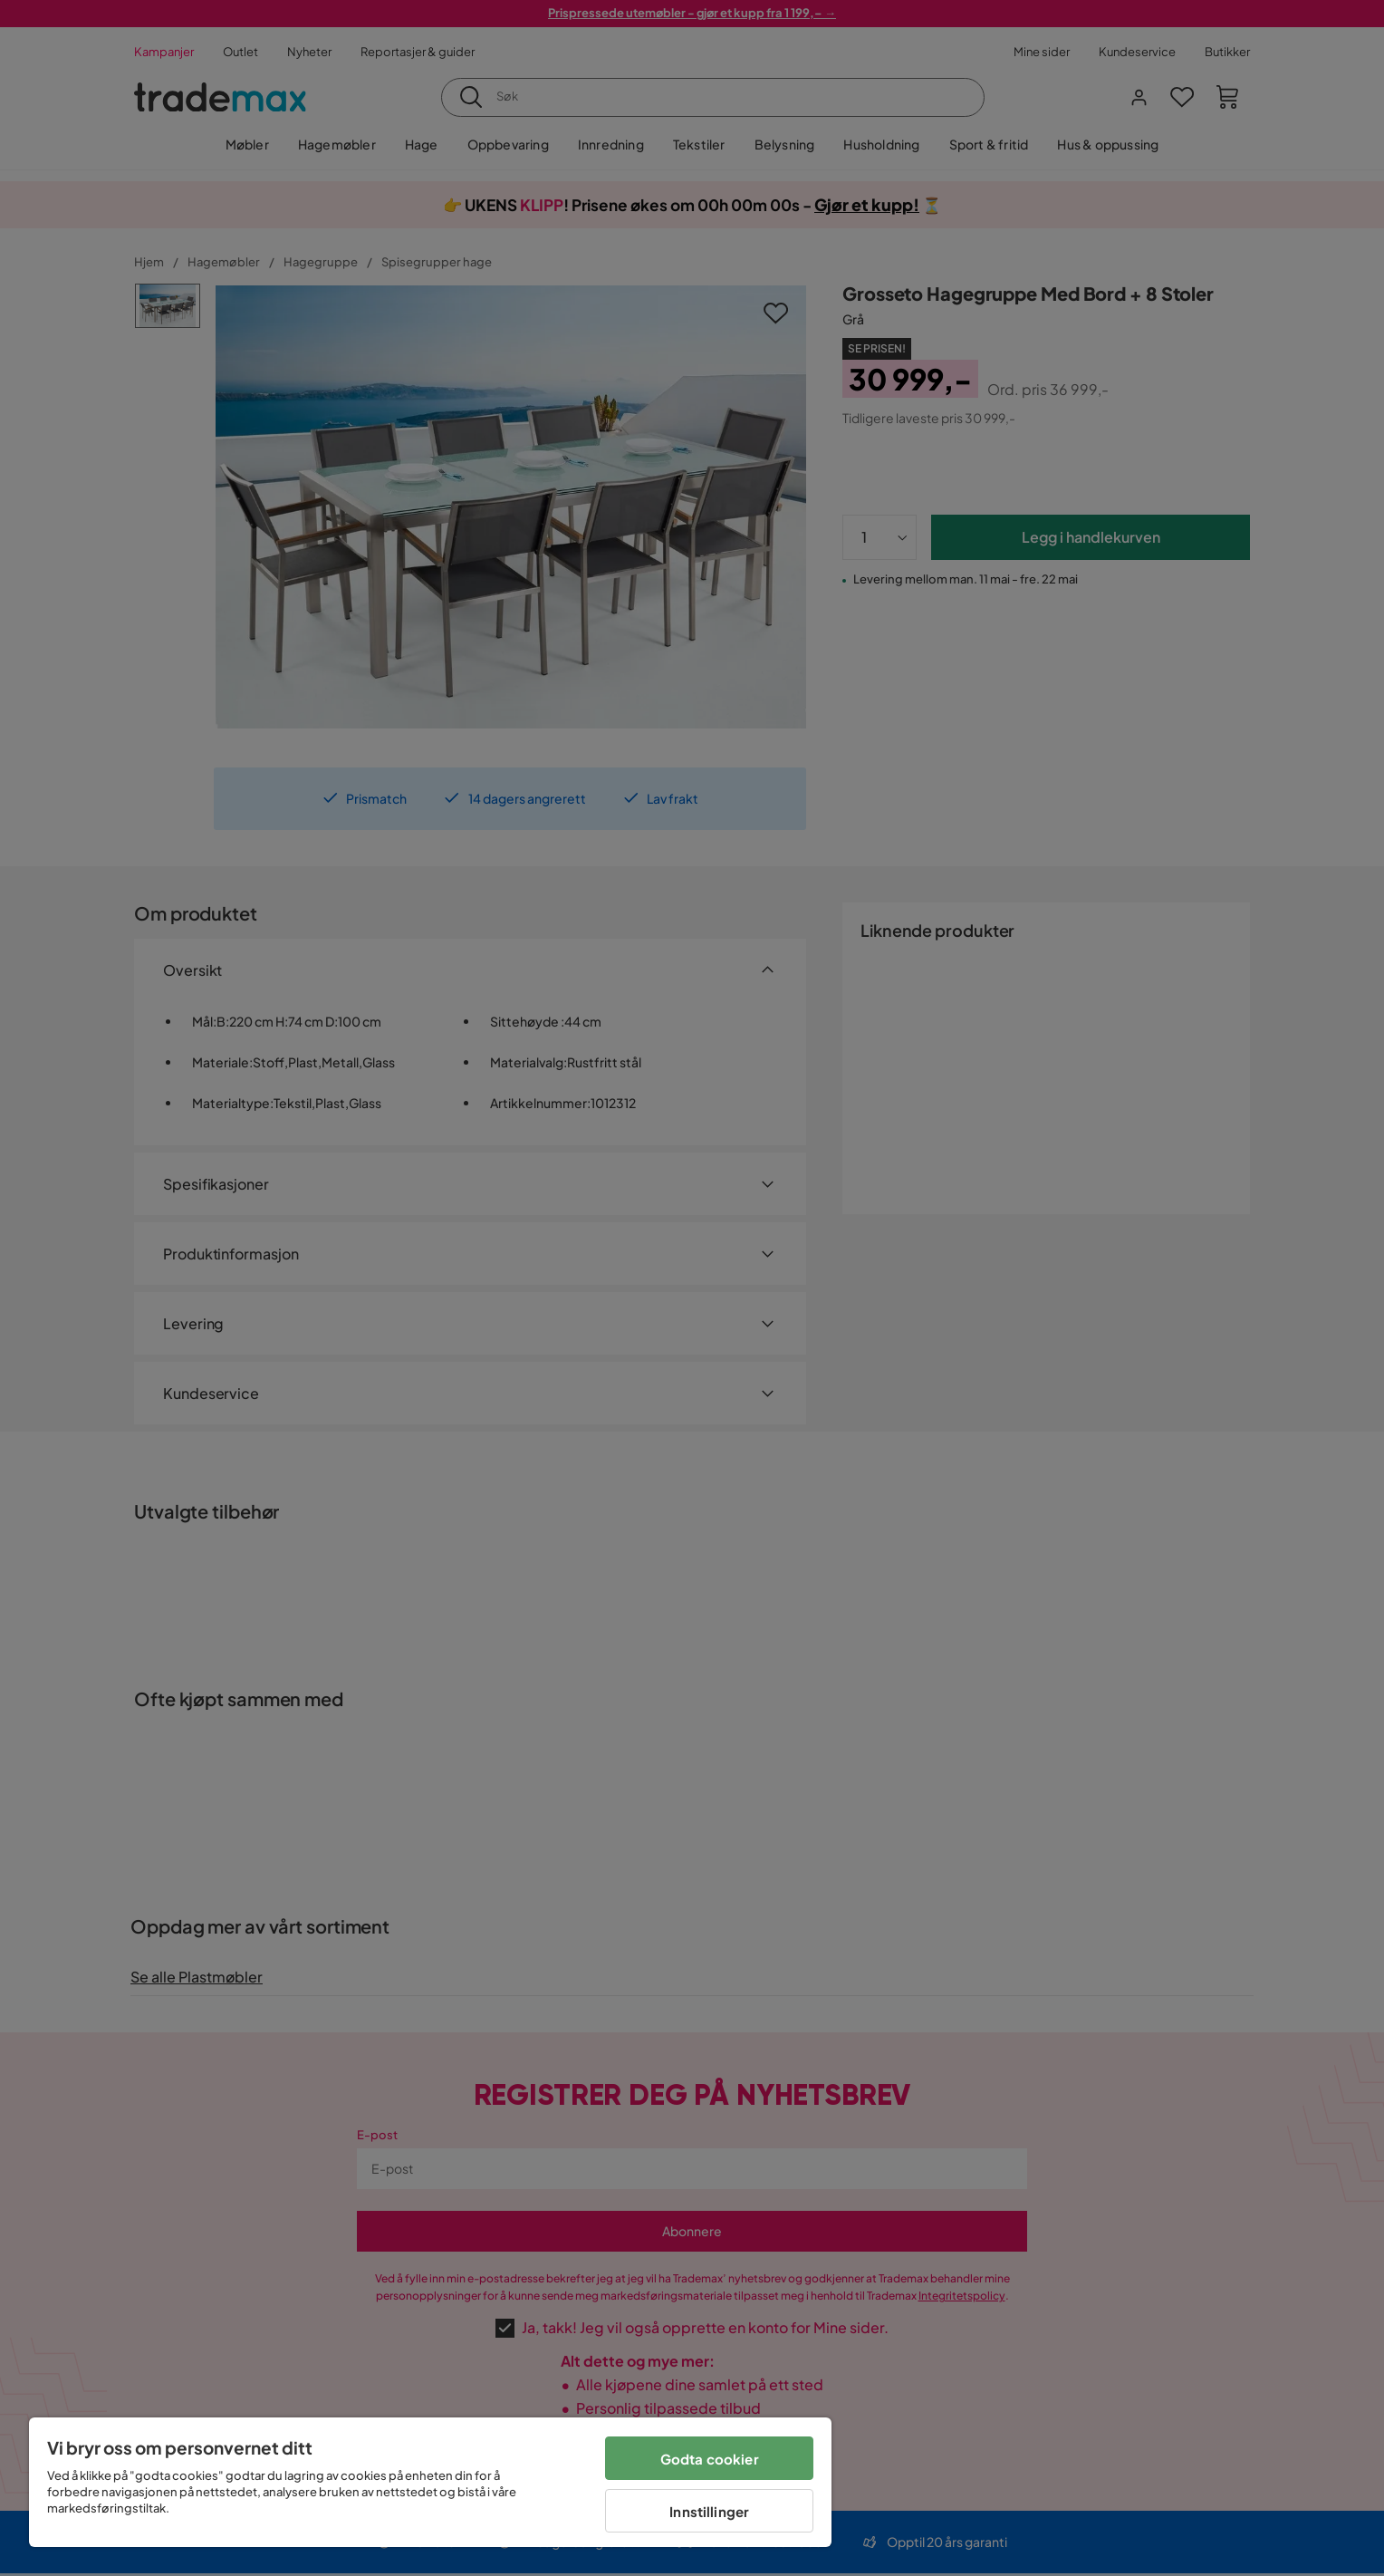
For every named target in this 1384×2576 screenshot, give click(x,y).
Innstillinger (709, 2511)
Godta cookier (709, 2458)
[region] (430, 2482)
